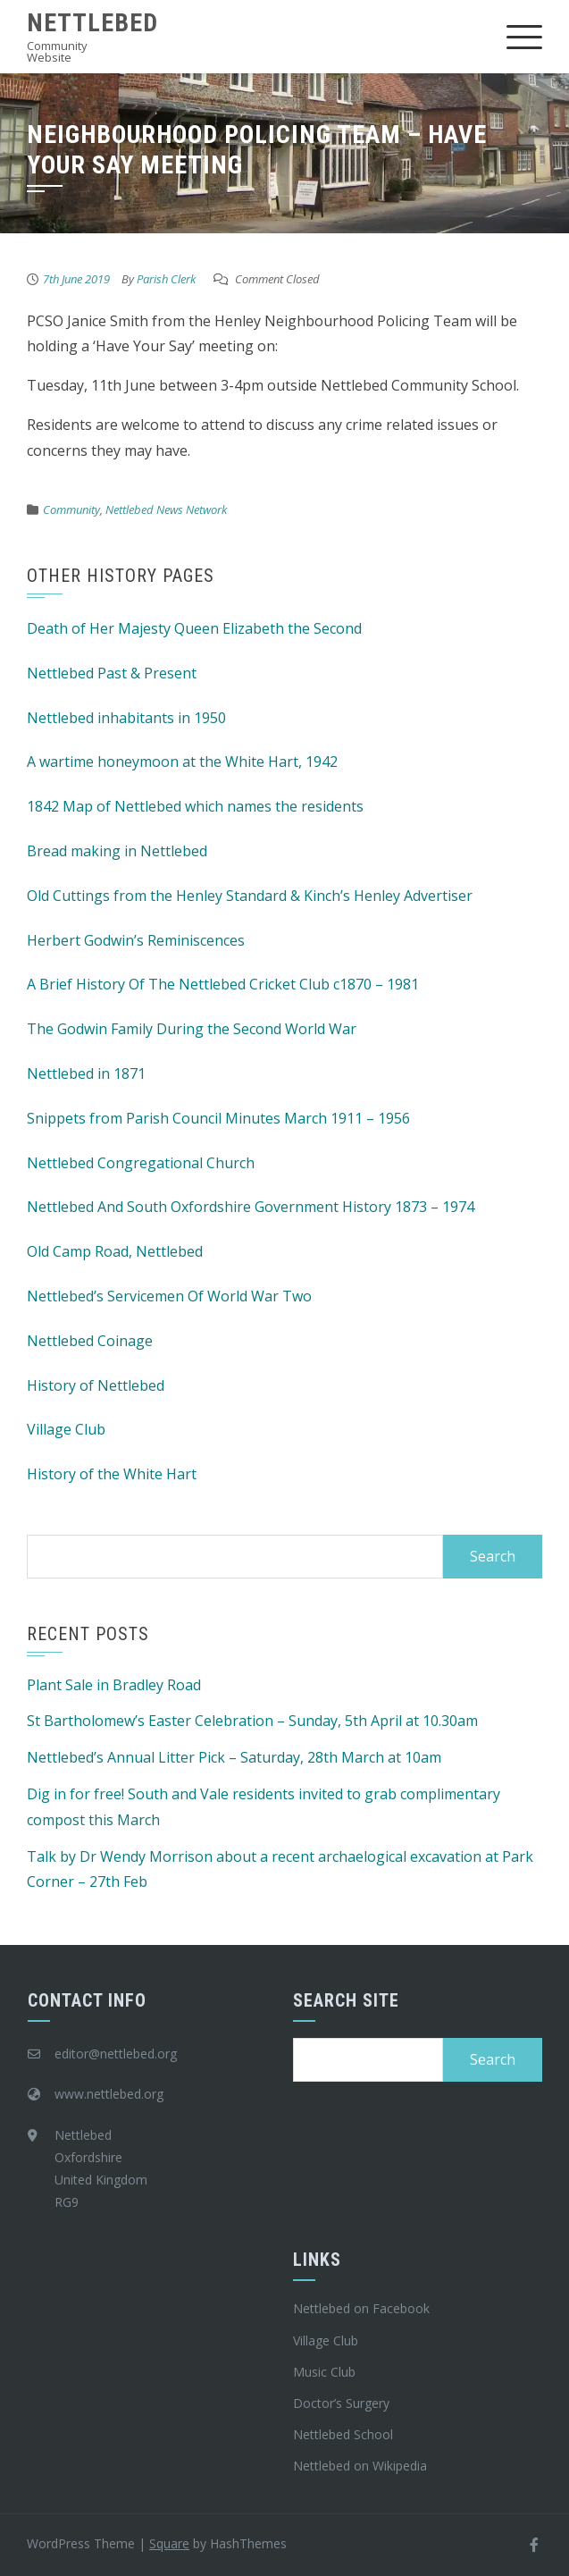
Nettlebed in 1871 (86, 1073)
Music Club (324, 2371)
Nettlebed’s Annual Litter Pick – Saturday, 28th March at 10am (234, 1757)
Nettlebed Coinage (90, 1341)
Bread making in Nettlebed (117, 851)
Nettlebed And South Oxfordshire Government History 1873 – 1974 (250, 1206)
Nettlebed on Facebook (361, 2308)
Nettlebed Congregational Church (141, 1163)
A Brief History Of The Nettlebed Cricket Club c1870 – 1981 (223, 984)
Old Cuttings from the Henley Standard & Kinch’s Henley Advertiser (250, 895)
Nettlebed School (343, 2434)
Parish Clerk (166, 279)
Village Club (66, 1429)
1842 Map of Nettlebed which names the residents (195, 806)
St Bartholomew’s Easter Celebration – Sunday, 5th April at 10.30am (252, 1720)
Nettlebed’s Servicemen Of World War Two (169, 1296)
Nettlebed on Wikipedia (360, 2465)
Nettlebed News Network (166, 509)
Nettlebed (92, 23)
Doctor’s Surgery (341, 2403)
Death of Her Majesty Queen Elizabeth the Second (194, 628)
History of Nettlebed (95, 1385)
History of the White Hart (112, 1474)
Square (169, 2543)
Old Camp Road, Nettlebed (115, 1251)
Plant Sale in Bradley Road (114, 1685)
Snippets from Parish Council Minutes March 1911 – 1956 (218, 1118)
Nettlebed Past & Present (112, 673)
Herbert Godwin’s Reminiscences (136, 940)
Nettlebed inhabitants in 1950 (126, 718)
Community (71, 509)
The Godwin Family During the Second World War (191, 1029)
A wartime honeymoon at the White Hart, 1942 (182, 761)
